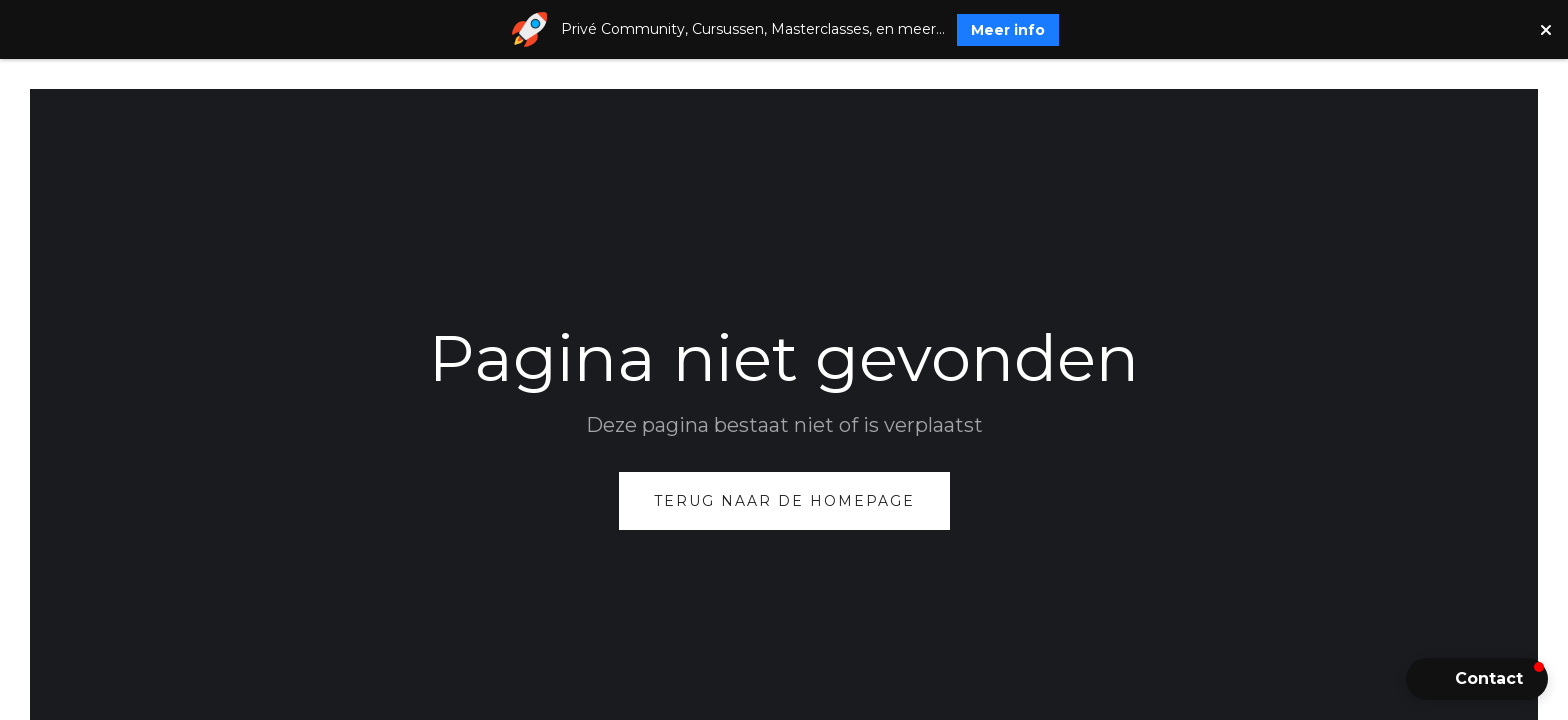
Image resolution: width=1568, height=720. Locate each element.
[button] (1477, 679)
